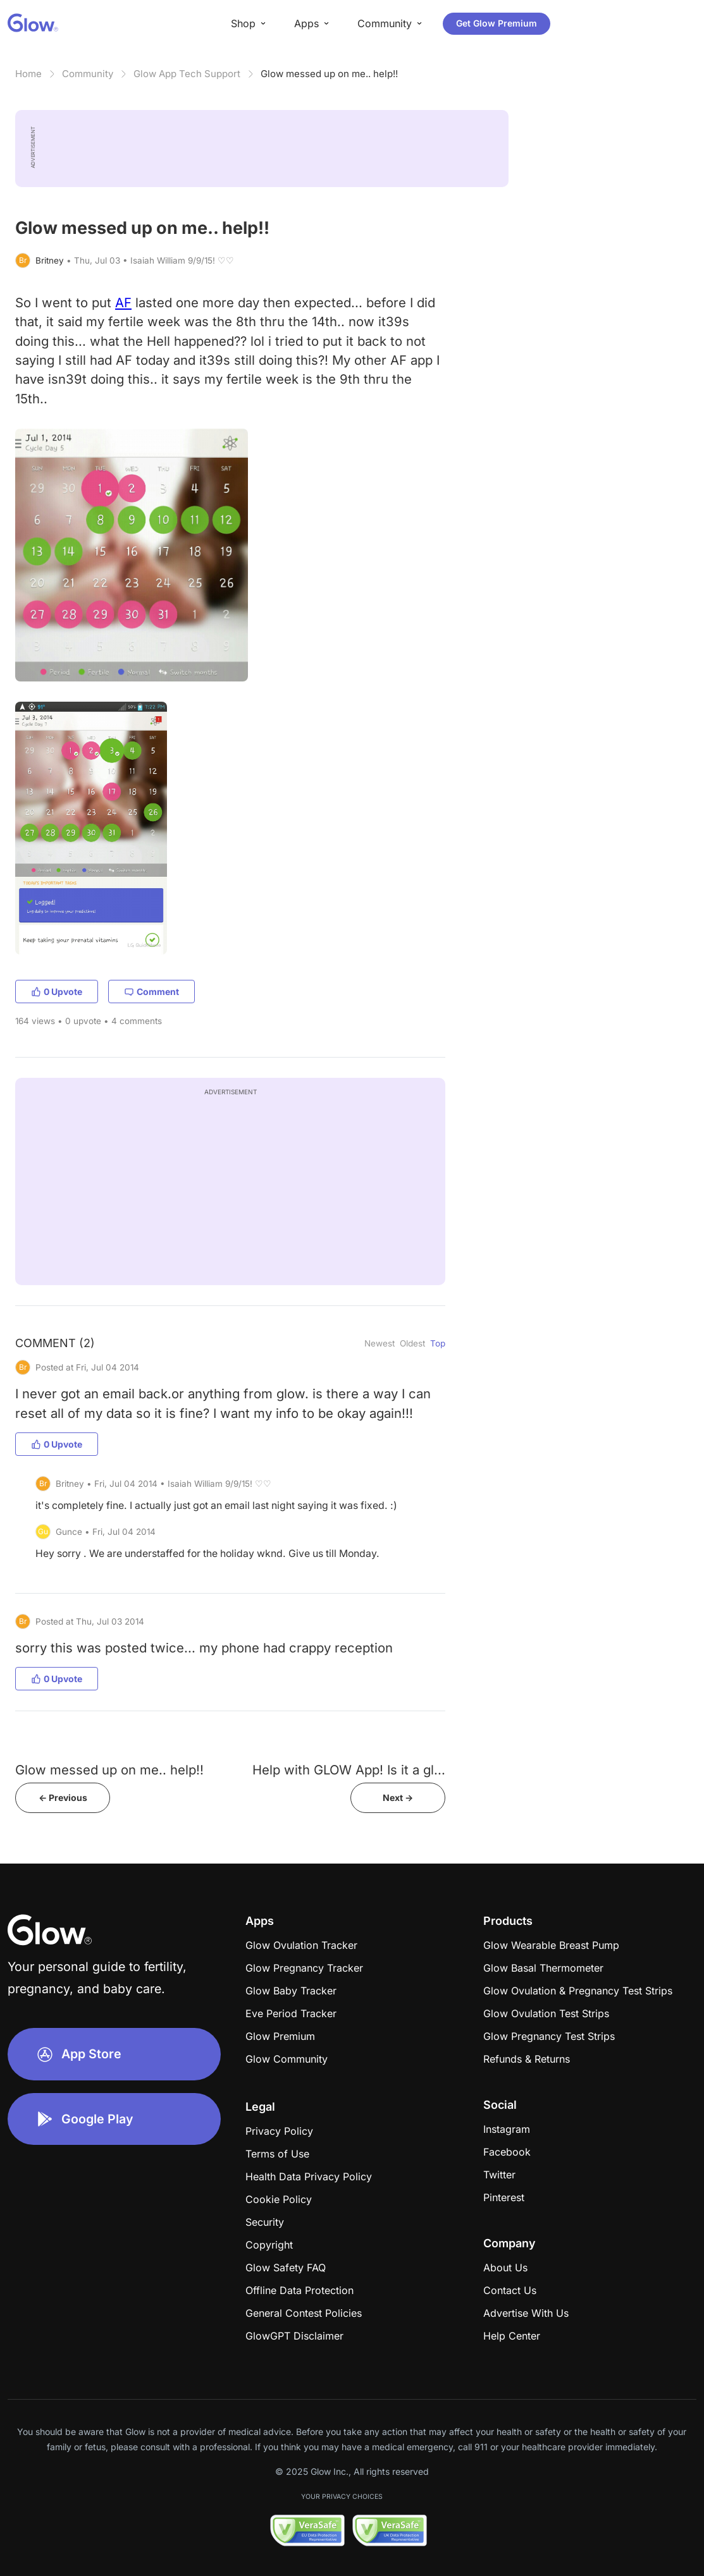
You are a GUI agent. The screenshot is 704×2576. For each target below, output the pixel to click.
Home (28, 74)
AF (123, 302)
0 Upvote (56, 991)
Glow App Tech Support (186, 74)
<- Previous (63, 1797)
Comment (151, 991)
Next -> (398, 1797)
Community (87, 74)
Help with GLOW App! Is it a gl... (348, 1770)
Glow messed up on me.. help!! (329, 74)
